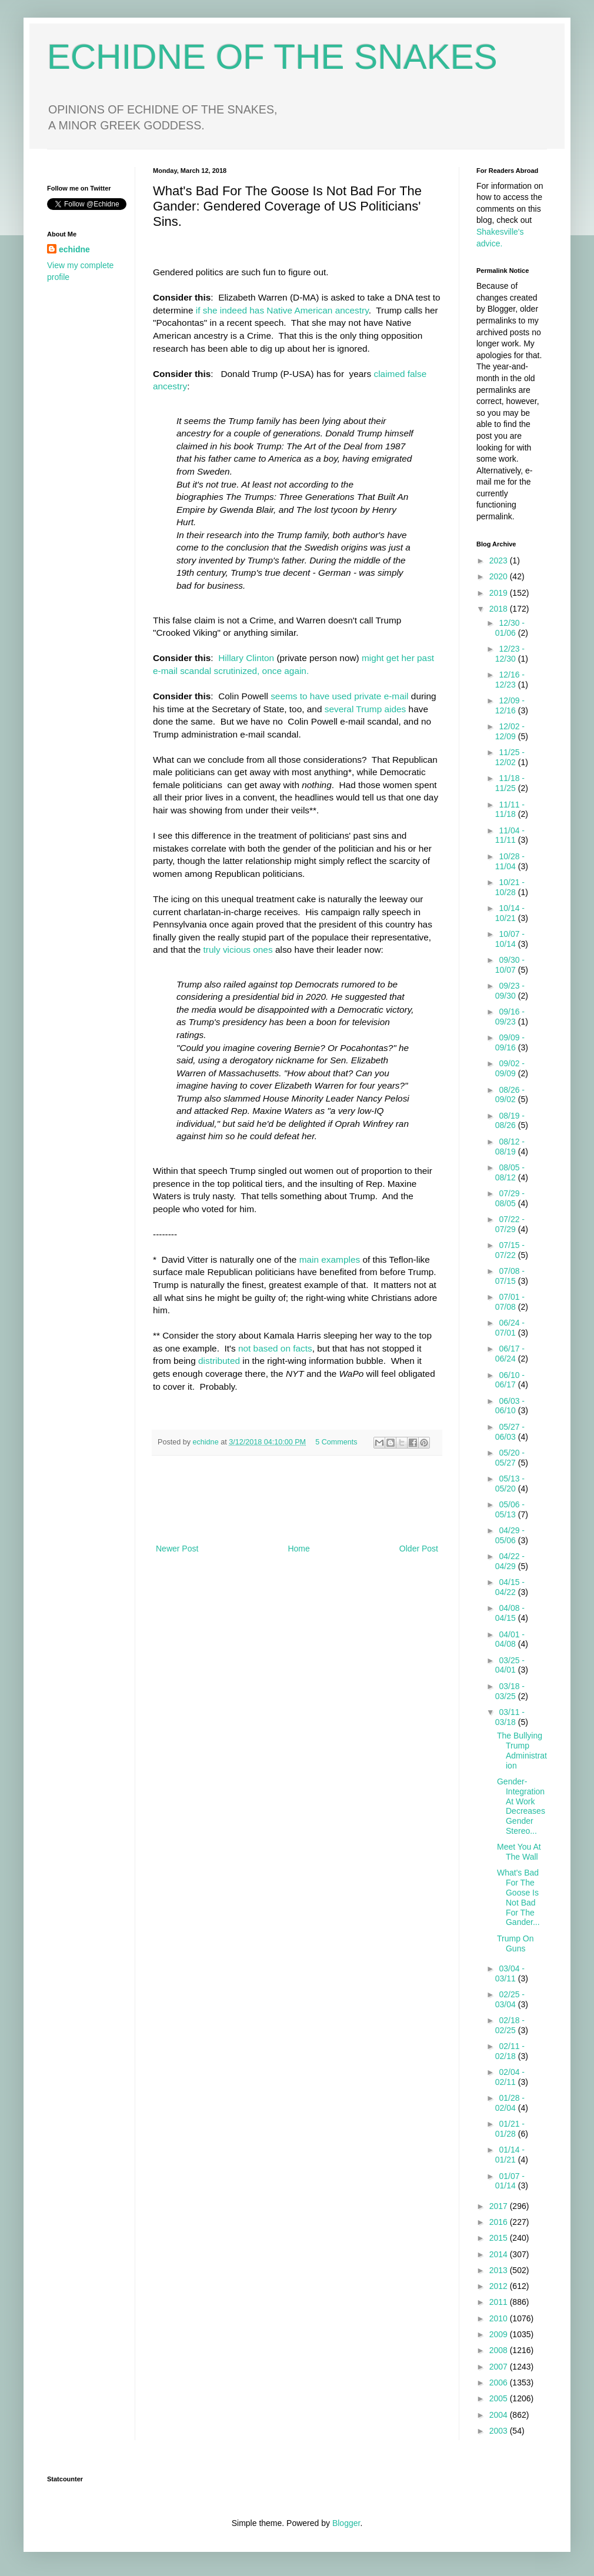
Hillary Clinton (246, 658)
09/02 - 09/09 (510, 1068)
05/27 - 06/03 (510, 1432)
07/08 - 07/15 (510, 1276)
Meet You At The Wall (519, 1851)
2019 (499, 593)
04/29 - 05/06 (510, 1535)
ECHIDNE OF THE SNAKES (272, 56)
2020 (499, 576)
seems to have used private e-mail (339, 696)
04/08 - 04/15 (510, 1613)
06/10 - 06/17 (510, 1380)
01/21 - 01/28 (510, 2128)
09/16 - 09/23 (510, 1016)
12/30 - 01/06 (510, 628)
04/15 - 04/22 (510, 1587)
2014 (499, 2254)
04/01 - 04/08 (510, 1639)
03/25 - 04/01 (510, 1665)
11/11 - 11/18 (510, 809)
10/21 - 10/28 (510, 887)
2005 (499, 2398)
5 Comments (336, 1442)
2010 (499, 2318)
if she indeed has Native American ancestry (282, 310)
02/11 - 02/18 (510, 2051)
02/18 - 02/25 (510, 2025)
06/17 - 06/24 (510, 1353)
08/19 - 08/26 (510, 1120)
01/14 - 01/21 (510, 2154)
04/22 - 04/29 (510, 1561)
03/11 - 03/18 (510, 1717)
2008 (499, 2350)
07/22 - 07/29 (510, 1224)
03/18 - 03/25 (510, 1691)
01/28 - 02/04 (510, 2103)
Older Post (418, 1548)
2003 (499, 2430)
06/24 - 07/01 (510, 1327)
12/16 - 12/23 (510, 679)
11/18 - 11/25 (510, 783)
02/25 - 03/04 (510, 1999)
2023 (499, 560)
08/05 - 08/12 (510, 1172)
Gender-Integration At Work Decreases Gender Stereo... (521, 1806)
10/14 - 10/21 (510, 913)
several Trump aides (365, 709)
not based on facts (275, 1348)
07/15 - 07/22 (510, 1250)
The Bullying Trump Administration (522, 1750)
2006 (499, 2382)
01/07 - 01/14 (510, 2181)
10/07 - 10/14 (510, 939)
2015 (499, 2238)
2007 (499, 2366)
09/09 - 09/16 (510, 1042)
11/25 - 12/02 (510, 757)
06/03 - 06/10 (510, 1406)
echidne (207, 1442)
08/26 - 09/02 (510, 1095)
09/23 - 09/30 (510, 990)
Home (298, 1548)
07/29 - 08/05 (510, 1198)
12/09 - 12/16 (510, 705)
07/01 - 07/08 (510, 1302)
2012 (499, 2286)
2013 (499, 2270)
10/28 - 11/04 (510, 861)
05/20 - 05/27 (510, 1457)
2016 (499, 2222)
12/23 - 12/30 (510, 653)
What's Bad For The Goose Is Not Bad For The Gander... (518, 1897)
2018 (499, 608)
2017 (499, 2206)
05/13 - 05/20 (510, 1483)
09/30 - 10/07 (510, 965)
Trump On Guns (515, 1943)
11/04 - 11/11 (510, 835)
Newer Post (177, 1548)
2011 (499, 2302)
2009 (499, 2334)
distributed (219, 1361)
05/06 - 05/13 (510, 1509)
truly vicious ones (238, 950)
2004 (499, 2415)
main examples (329, 1259)
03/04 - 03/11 (510, 1973)
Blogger (346, 2523)
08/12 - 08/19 (510, 1146)
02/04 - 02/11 (510, 2077)
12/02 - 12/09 (510, 731)
